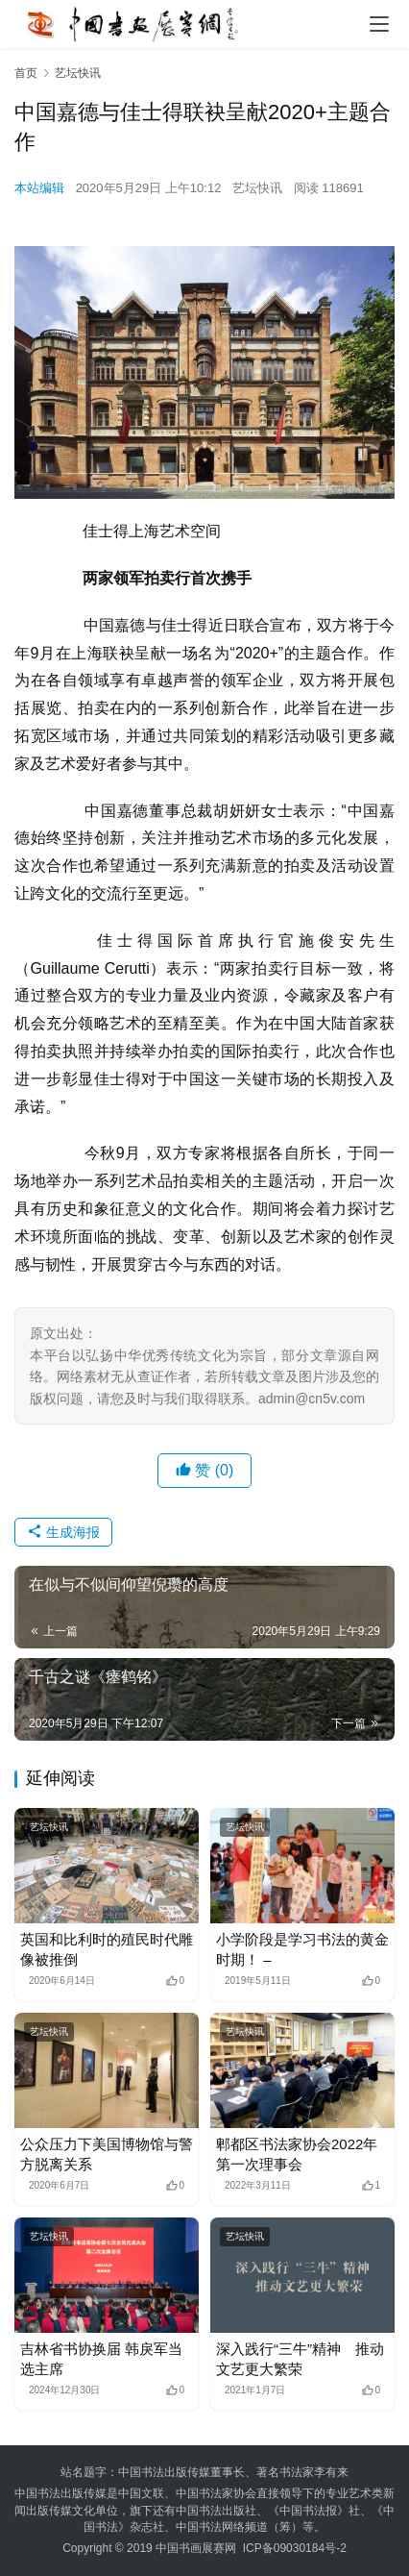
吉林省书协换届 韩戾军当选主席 (101, 2359)
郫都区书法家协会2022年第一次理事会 (296, 2154)
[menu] (379, 24)
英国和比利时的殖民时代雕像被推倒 (106, 1949)
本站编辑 (39, 188)
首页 (25, 73)
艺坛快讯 (257, 188)
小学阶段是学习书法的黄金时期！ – (302, 1949)
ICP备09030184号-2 (295, 2548)
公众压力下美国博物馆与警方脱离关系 (106, 2154)
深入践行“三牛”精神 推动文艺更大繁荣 (300, 2359)
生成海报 (63, 1532)
